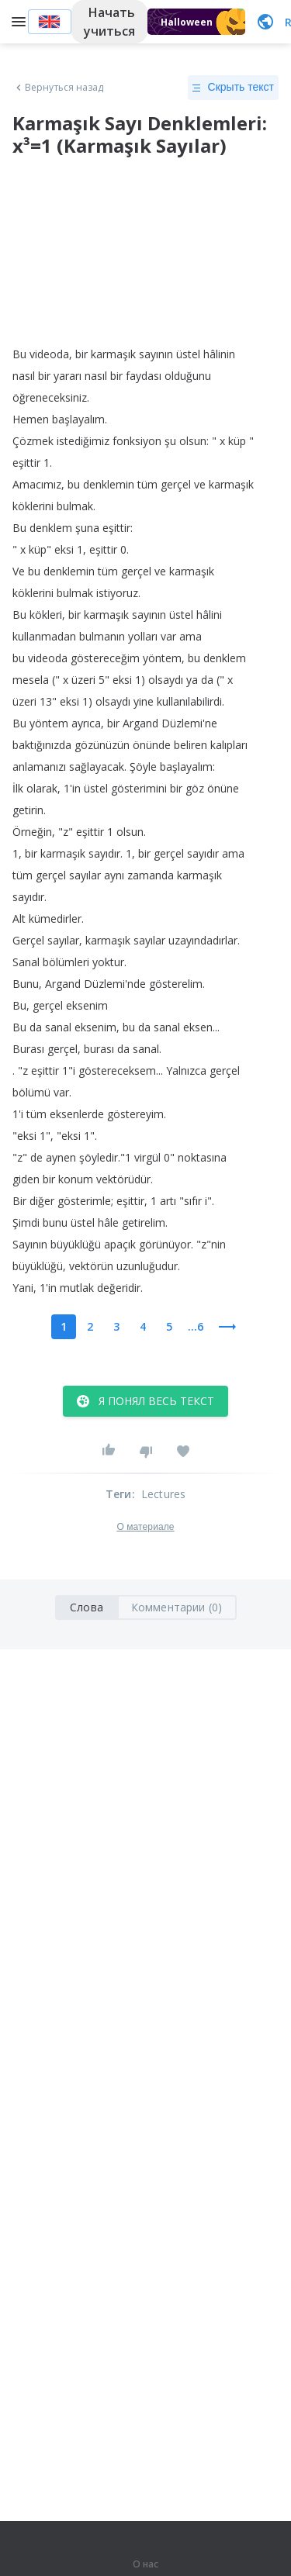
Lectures (163, 1494)
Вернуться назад (58, 87)
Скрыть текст (233, 88)
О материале (145, 1526)
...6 (195, 1326)
